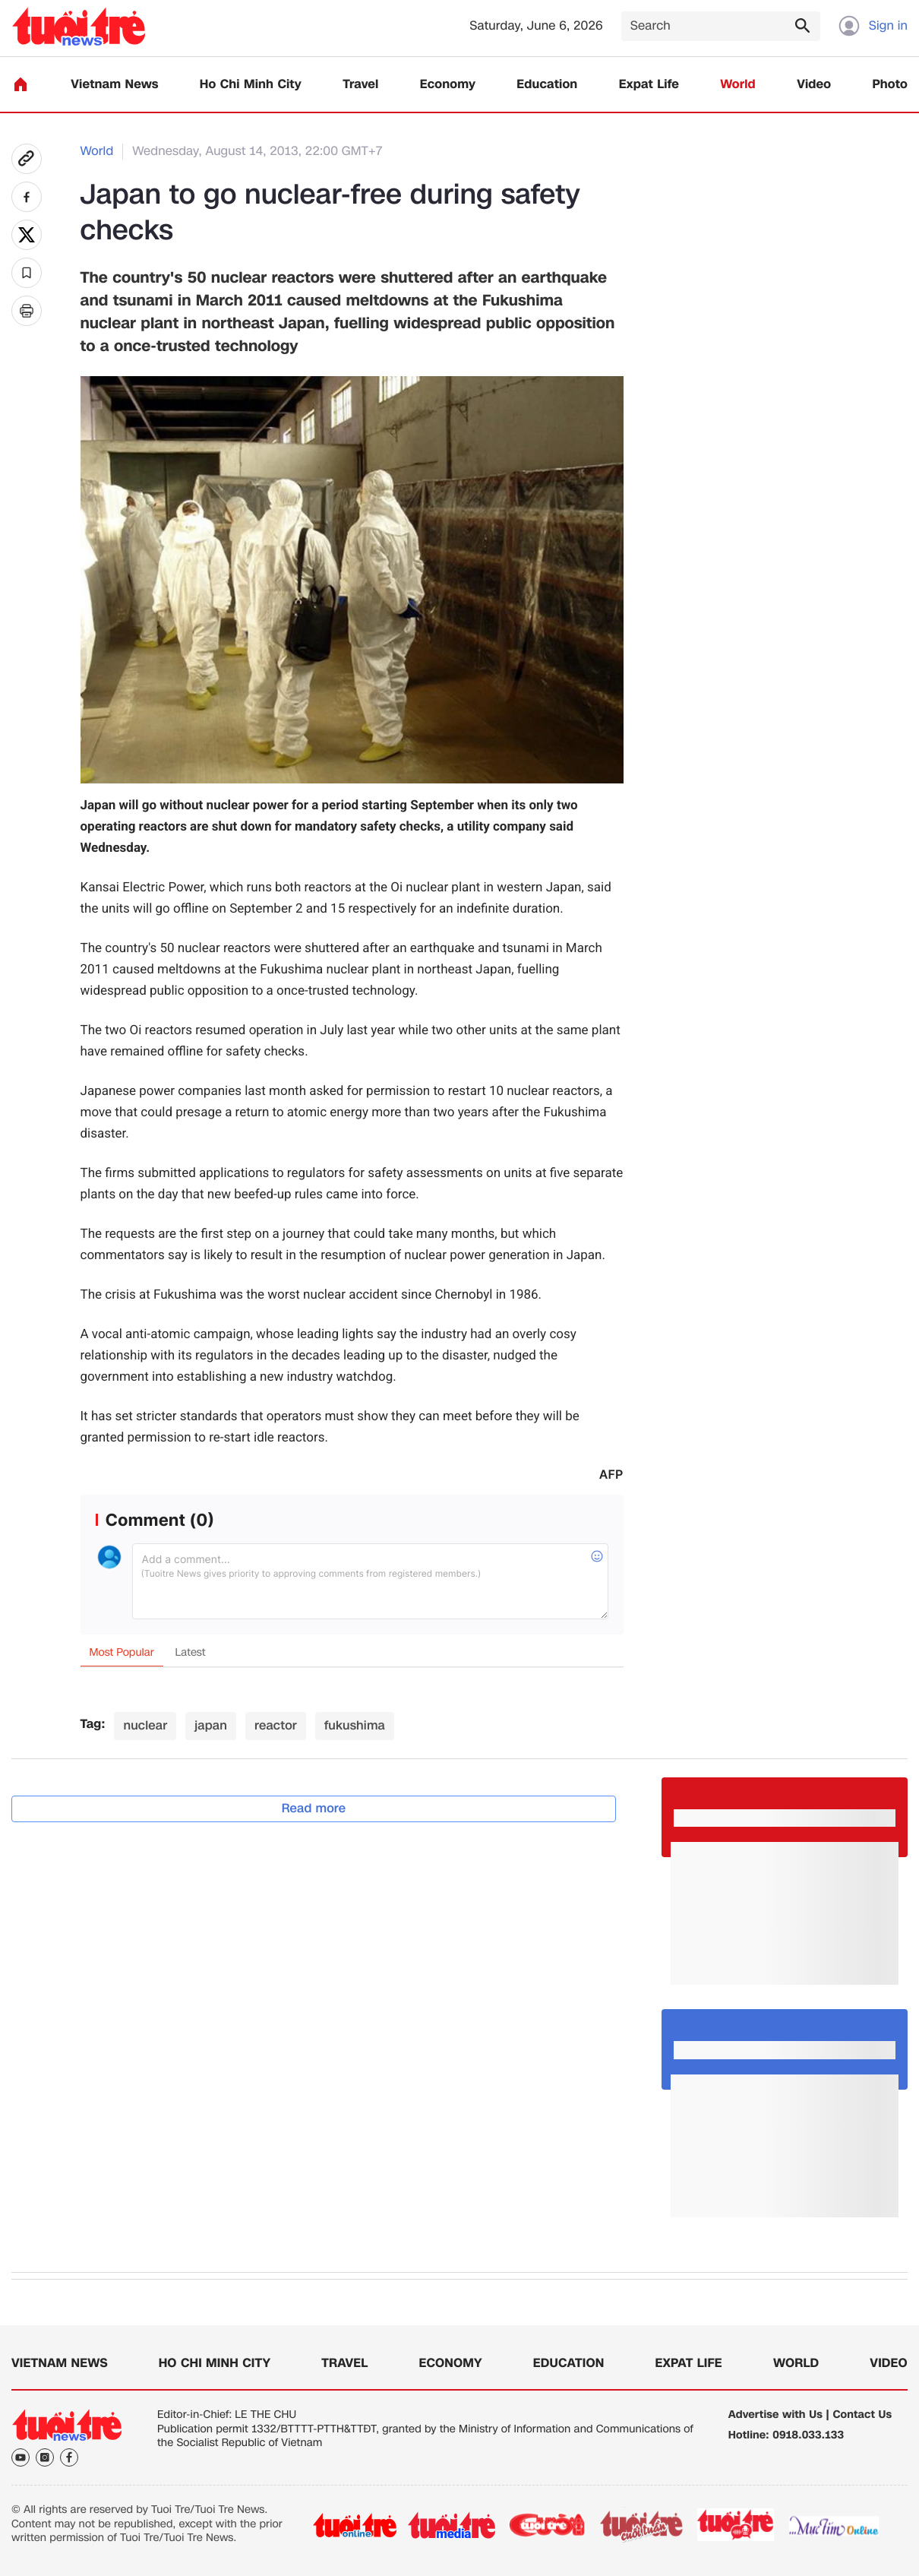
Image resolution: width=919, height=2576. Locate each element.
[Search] (720, 26)
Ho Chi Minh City (251, 85)
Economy (447, 85)
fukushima (354, 1725)
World (738, 85)
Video (814, 85)
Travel (360, 85)
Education (546, 85)
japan (210, 1725)
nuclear (145, 1725)
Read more (314, 1808)
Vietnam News (114, 85)
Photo (890, 85)
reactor (275, 1725)
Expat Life (649, 85)
